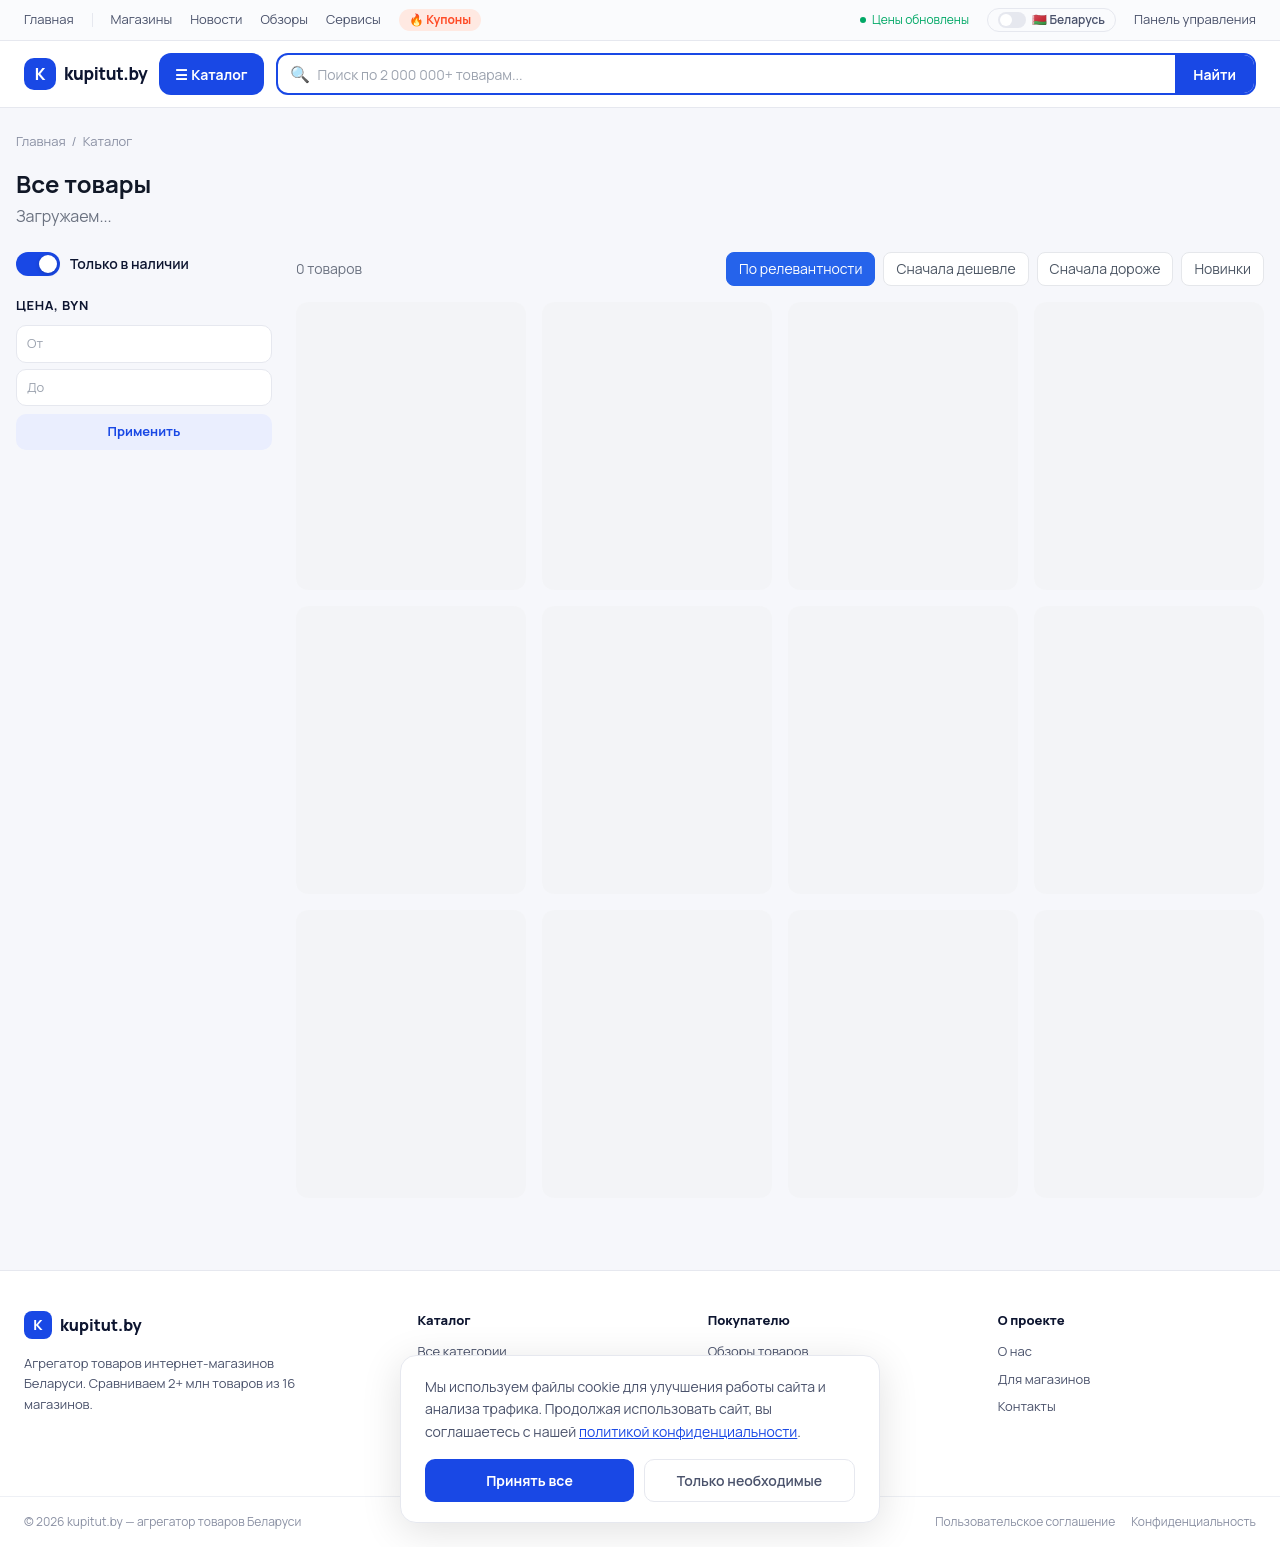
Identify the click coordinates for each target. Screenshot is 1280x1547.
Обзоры (284, 19)
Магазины (142, 19)
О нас (1015, 1351)
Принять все (529, 1480)
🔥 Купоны (440, 19)
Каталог (108, 141)
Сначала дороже (1105, 268)
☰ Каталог (211, 74)
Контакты (1027, 1406)
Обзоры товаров (758, 1351)
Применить (144, 431)
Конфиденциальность (1193, 1521)
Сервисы (353, 19)
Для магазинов (1044, 1379)
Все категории (461, 1351)
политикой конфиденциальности (688, 1431)
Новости (216, 19)
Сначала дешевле (955, 268)
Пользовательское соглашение (1025, 1521)
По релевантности (800, 268)
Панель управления (1195, 19)
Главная (49, 19)
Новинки (1222, 268)
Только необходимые (749, 1480)
